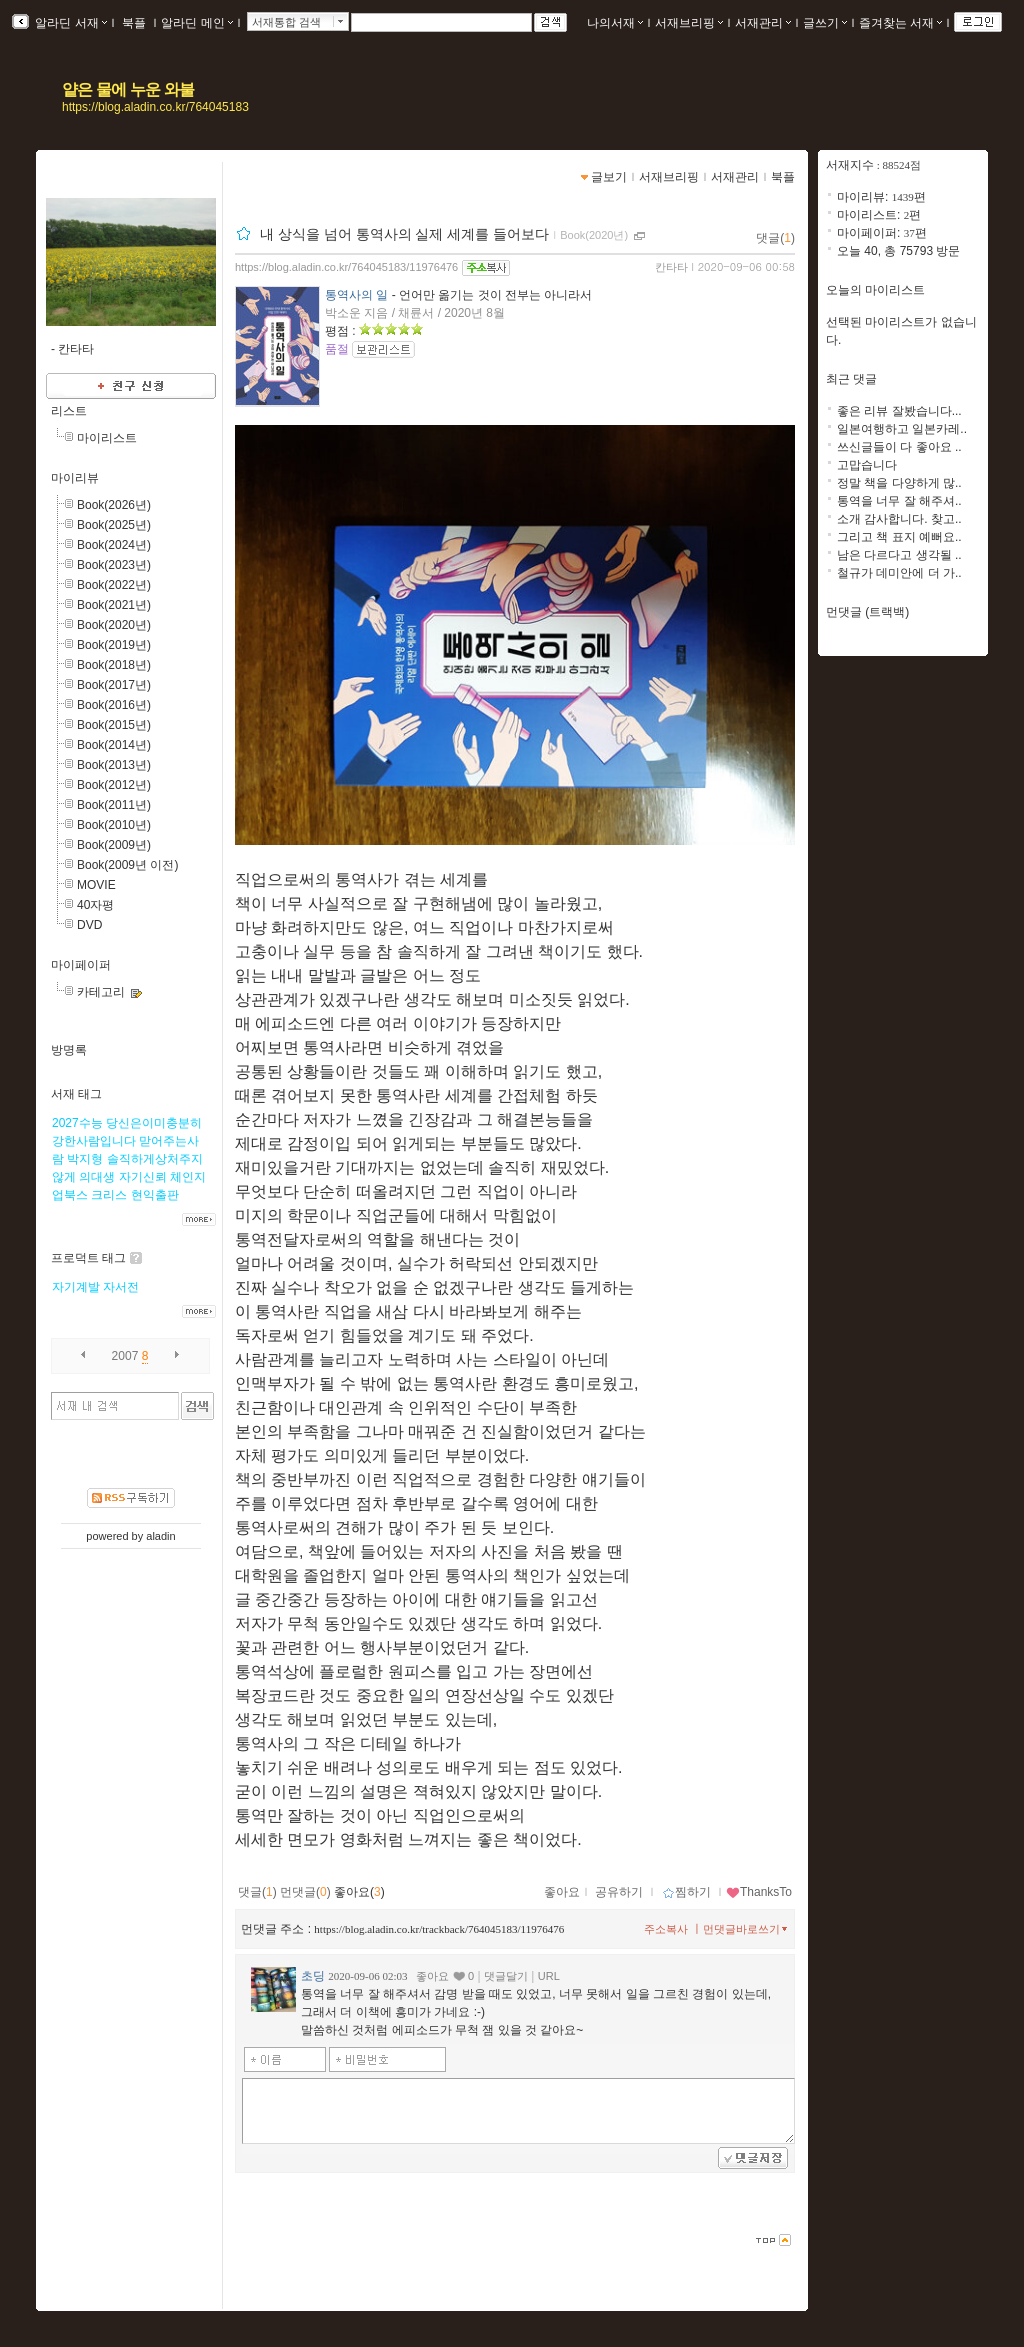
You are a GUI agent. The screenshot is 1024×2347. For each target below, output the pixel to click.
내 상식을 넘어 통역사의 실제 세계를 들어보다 (404, 234)
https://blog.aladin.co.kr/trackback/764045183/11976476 (439, 1929)
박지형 (85, 1159)
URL (549, 1976)
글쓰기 (825, 23)
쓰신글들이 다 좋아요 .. (899, 447)
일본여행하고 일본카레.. (902, 429)
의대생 (97, 1177)
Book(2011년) (114, 805)
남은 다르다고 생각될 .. (899, 555)
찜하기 (686, 1892)
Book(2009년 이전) (127, 865)
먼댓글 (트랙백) (867, 612)
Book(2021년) (114, 605)
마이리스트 (107, 438)
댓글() (775, 238)
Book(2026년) (114, 505)
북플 (134, 23)
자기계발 (76, 1287)
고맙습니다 (867, 465)
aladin (160, 1536)
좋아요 (562, 1892)
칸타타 (671, 267)
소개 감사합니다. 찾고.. (899, 519)
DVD (89, 925)
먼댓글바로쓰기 (747, 1929)
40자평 (95, 905)
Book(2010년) (114, 825)
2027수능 (77, 1123)
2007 (125, 1356)
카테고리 (101, 992)
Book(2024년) (114, 545)
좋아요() (359, 1892)
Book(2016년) (114, 705)
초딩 (313, 1976)
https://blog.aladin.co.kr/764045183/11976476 (346, 267)
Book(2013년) (114, 765)
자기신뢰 (143, 1177)
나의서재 (615, 23)
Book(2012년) (114, 785)
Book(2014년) (114, 745)
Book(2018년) (114, 665)
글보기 (609, 177)
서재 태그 (76, 1094)
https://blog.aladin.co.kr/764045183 (155, 107)
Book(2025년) (114, 525)
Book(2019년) (114, 645)
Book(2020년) (114, 625)
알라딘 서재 (69, 23)
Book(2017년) (114, 685)
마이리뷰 (75, 478)
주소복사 (666, 1929)
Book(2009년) (114, 845)
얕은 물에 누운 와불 (128, 89)
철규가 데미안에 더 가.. (899, 573)
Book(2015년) (114, 725)
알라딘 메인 (196, 23)
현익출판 (155, 1195)
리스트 (69, 411)
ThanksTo (759, 1892)
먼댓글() (305, 1892)
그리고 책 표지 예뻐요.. (899, 537)
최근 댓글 (851, 379)
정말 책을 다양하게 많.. (899, 483)
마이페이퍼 (81, 965)
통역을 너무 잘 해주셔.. (899, 501)
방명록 (69, 1050)
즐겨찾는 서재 (900, 23)
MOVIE (96, 885)
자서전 (121, 1287)
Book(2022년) (114, 585)
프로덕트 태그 (88, 1258)
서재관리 (763, 23)
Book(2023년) (114, 565)
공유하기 (619, 1892)
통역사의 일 (356, 295)
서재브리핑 (689, 23)
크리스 (109, 1195)
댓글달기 (506, 1976)
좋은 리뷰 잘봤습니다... (899, 411)
